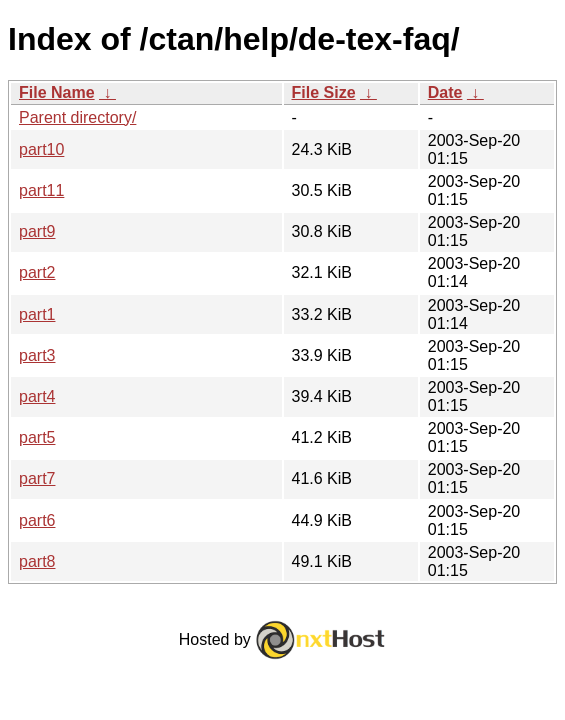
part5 (37, 437)
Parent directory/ (77, 117)
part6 (37, 520)
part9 (37, 231)
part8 (37, 561)
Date (445, 92)
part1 (37, 314)
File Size (324, 92)
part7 (37, 478)
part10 (41, 149)
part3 (37, 355)
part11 (41, 190)
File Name (57, 92)
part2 (37, 272)
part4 (37, 396)
